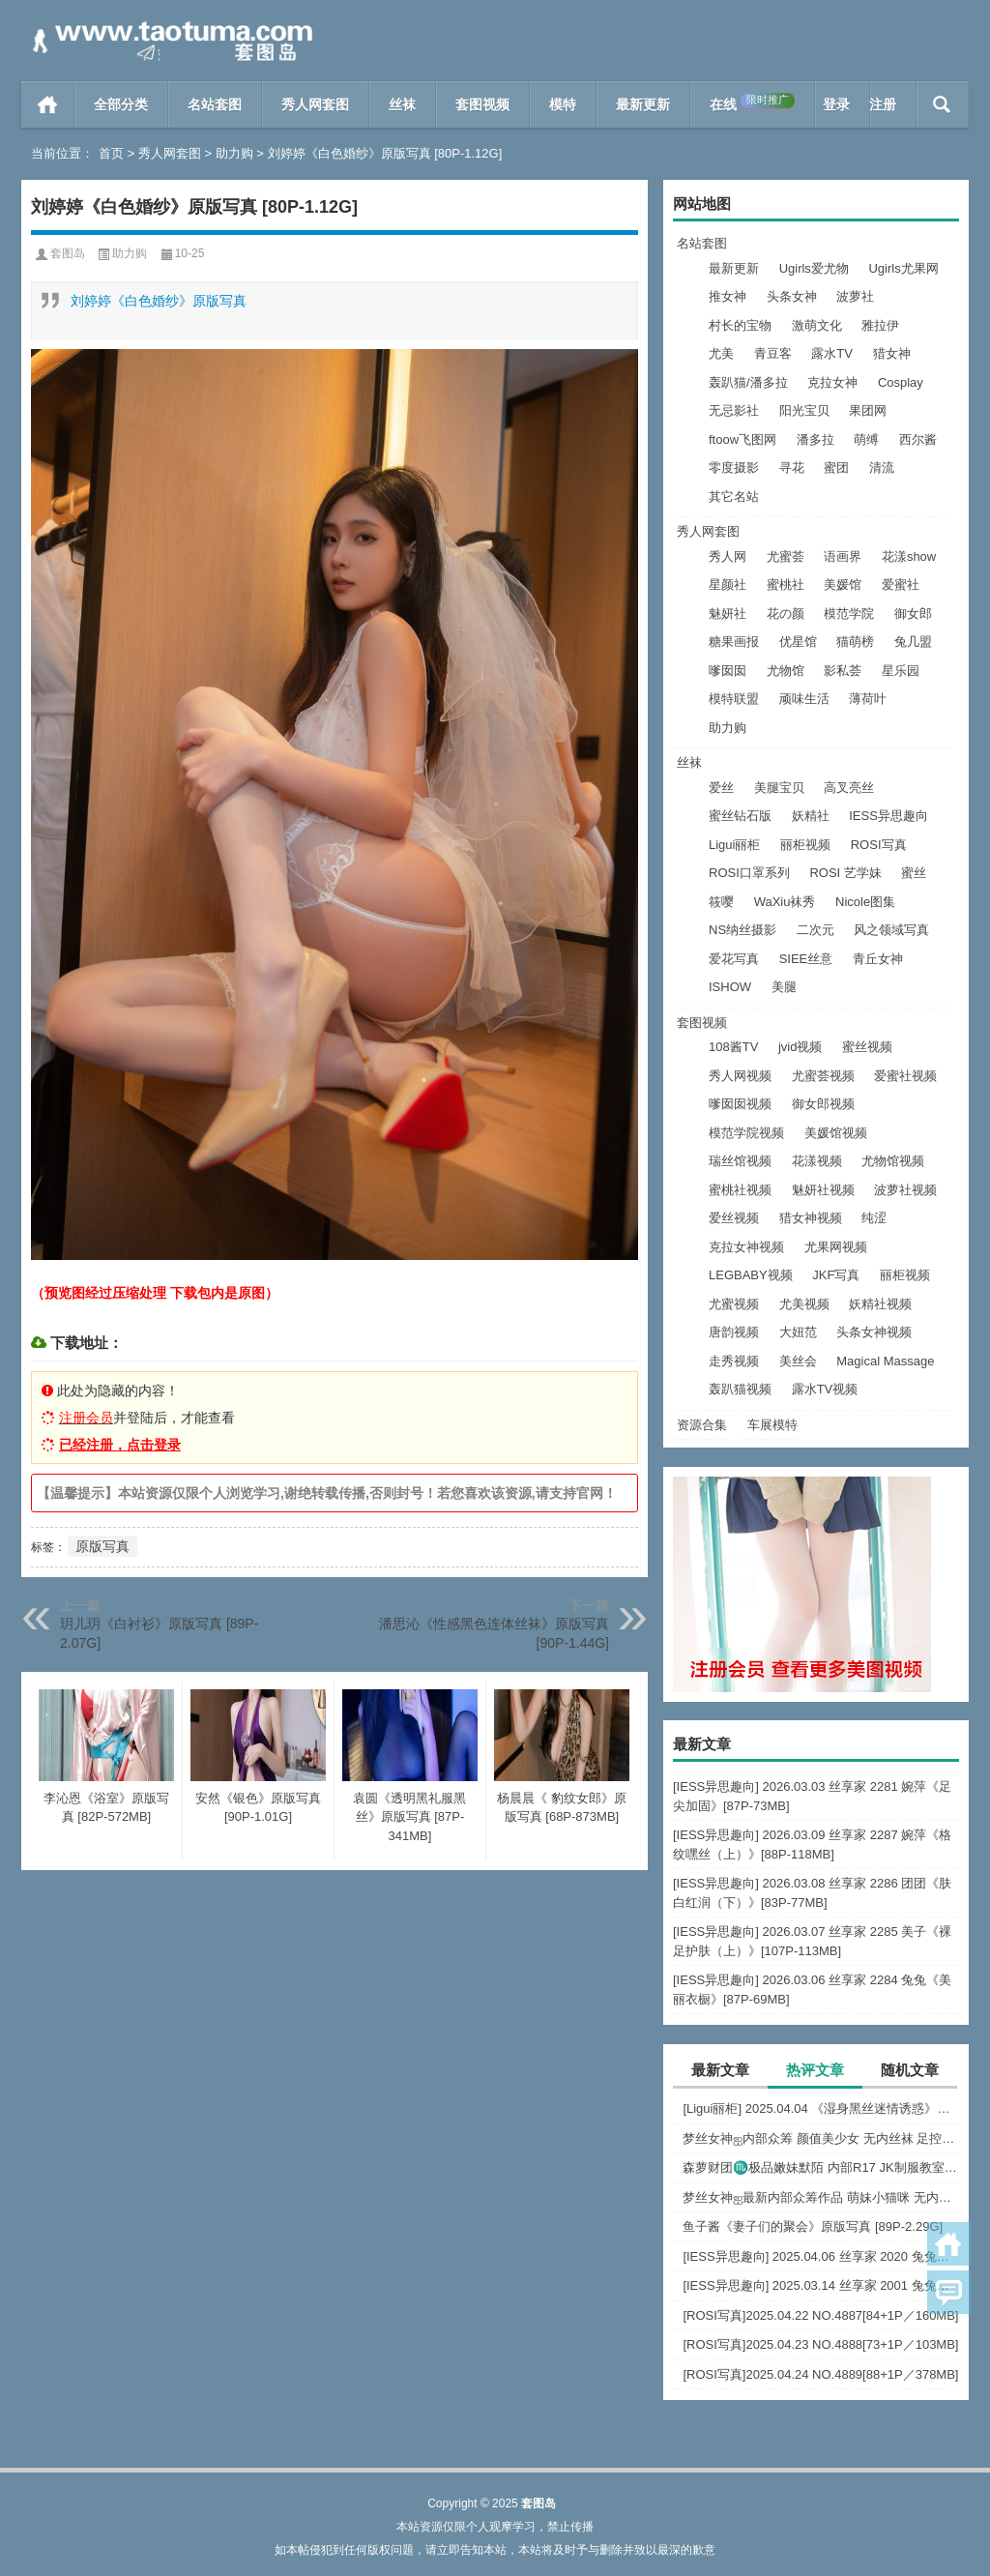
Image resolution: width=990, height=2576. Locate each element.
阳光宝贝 (804, 410)
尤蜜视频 (734, 1304)
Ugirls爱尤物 (814, 268)
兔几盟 (913, 641)
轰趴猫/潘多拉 (748, 382)
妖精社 (811, 815)
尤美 (721, 353)
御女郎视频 (823, 1104)
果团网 (868, 410)
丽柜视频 (805, 844)
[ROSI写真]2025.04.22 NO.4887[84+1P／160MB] (820, 2315)
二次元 (815, 929)
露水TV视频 (825, 1389)
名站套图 (215, 104)
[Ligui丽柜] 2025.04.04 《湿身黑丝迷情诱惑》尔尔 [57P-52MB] (821, 2108)
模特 (562, 104)
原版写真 (102, 1546)
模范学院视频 (746, 1133)
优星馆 (798, 641)
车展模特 (772, 1425)
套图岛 (67, 253)
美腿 (784, 987)
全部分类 (121, 104)
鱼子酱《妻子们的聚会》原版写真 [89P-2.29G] (813, 2226)
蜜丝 (913, 872)
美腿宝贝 (779, 787)
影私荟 (842, 670)
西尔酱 (918, 439)
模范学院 (849, 613)
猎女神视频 (810, 1218)
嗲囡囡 (727, 670)
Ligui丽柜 (734, 844)
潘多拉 (815, 439)
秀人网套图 (315, 104)
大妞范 (798, 1332)
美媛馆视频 (835, 1133)
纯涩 (874, 1218)
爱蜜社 (900, 584)
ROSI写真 (879, 844)
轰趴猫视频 (740, 1389)
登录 (836, 104)
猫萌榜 (855, 641)
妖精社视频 (880, 1304)
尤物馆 (785, 670)
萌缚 (866, 439)
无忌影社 (734, 410)
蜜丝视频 (867, 1046)
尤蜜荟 (785, 556)
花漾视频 (817, 1161)
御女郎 (913, 613)
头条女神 (792, 296)
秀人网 (727, 556)
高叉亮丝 (849, 787)
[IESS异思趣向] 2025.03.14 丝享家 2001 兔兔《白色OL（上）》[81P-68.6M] (821, 2285)
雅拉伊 (880, 325)
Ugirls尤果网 (903, 268)
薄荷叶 (868, 698)
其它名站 (734, 496)
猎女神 (892, 353)
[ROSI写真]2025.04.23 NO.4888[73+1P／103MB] (820, 2344)
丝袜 (402, 104)
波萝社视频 (905, 1190)
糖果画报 (734, 641)
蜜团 (836, 467)
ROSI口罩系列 (749, 872)
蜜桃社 (785, 584)
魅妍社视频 (823, 1190)
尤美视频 (804, 1304)
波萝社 (855, 296)
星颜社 (727, 584)
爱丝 (721, 787)
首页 (47, 104)
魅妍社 (727, 613)
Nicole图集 (865, 901)
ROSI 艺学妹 (845, 872)
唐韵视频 (734, 1332)
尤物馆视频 (892, 1161)
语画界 (842, 556)
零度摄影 (734, 467)
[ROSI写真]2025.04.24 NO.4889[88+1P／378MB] (820, 2374)
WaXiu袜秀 (785, 901)
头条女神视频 (874, 1332)
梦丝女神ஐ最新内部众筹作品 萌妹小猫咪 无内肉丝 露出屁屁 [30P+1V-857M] (821, 2197)
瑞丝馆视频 (740, 1161)
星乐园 (900, 670)
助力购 (234, 153)
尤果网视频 (835, 1247)
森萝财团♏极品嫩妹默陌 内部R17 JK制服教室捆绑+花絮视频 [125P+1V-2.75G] (821, 2167)
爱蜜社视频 (905, 1075)
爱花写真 (734, 958)
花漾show (909, 556)
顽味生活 (804, 698)
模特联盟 (734, 698)
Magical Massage (885, 1361)
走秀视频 (734, 1361)
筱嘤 (721, 901)
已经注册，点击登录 (120, 1444)
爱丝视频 (734, 1218)
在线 (752, 102)
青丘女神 (878, 958)
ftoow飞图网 (742, 439)
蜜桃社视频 (740, 1190)
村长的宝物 (740, 325)
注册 (882, 104)
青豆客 (773, 353)
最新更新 (643, 104)
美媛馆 (842, 584)
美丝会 (798, 1361)
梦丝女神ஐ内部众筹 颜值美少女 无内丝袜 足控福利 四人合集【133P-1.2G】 (821, 2138)
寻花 (791, 467)
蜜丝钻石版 (740, 815)
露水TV (832, 353)
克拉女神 (832, 382)
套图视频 (482, 104)
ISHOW (730, 987)
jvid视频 (800, 1046)
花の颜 (785, 613)
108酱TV (733, 1046)
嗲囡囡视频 (740, 1104)
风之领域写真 (891, 929)
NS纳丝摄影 (742, 929)
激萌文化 (817, 325)
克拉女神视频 (746, 1247)
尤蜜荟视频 (823, 1075)
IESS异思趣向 (888, 815)
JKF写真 (835, 1275)
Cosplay (900, 382)
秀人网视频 (740, 1075)
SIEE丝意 (806, 958)
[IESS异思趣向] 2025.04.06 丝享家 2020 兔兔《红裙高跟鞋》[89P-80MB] (821, 2256)
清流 (881, 467)
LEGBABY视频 (751, 1275)
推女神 (727, 296)
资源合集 (702, 1425)
